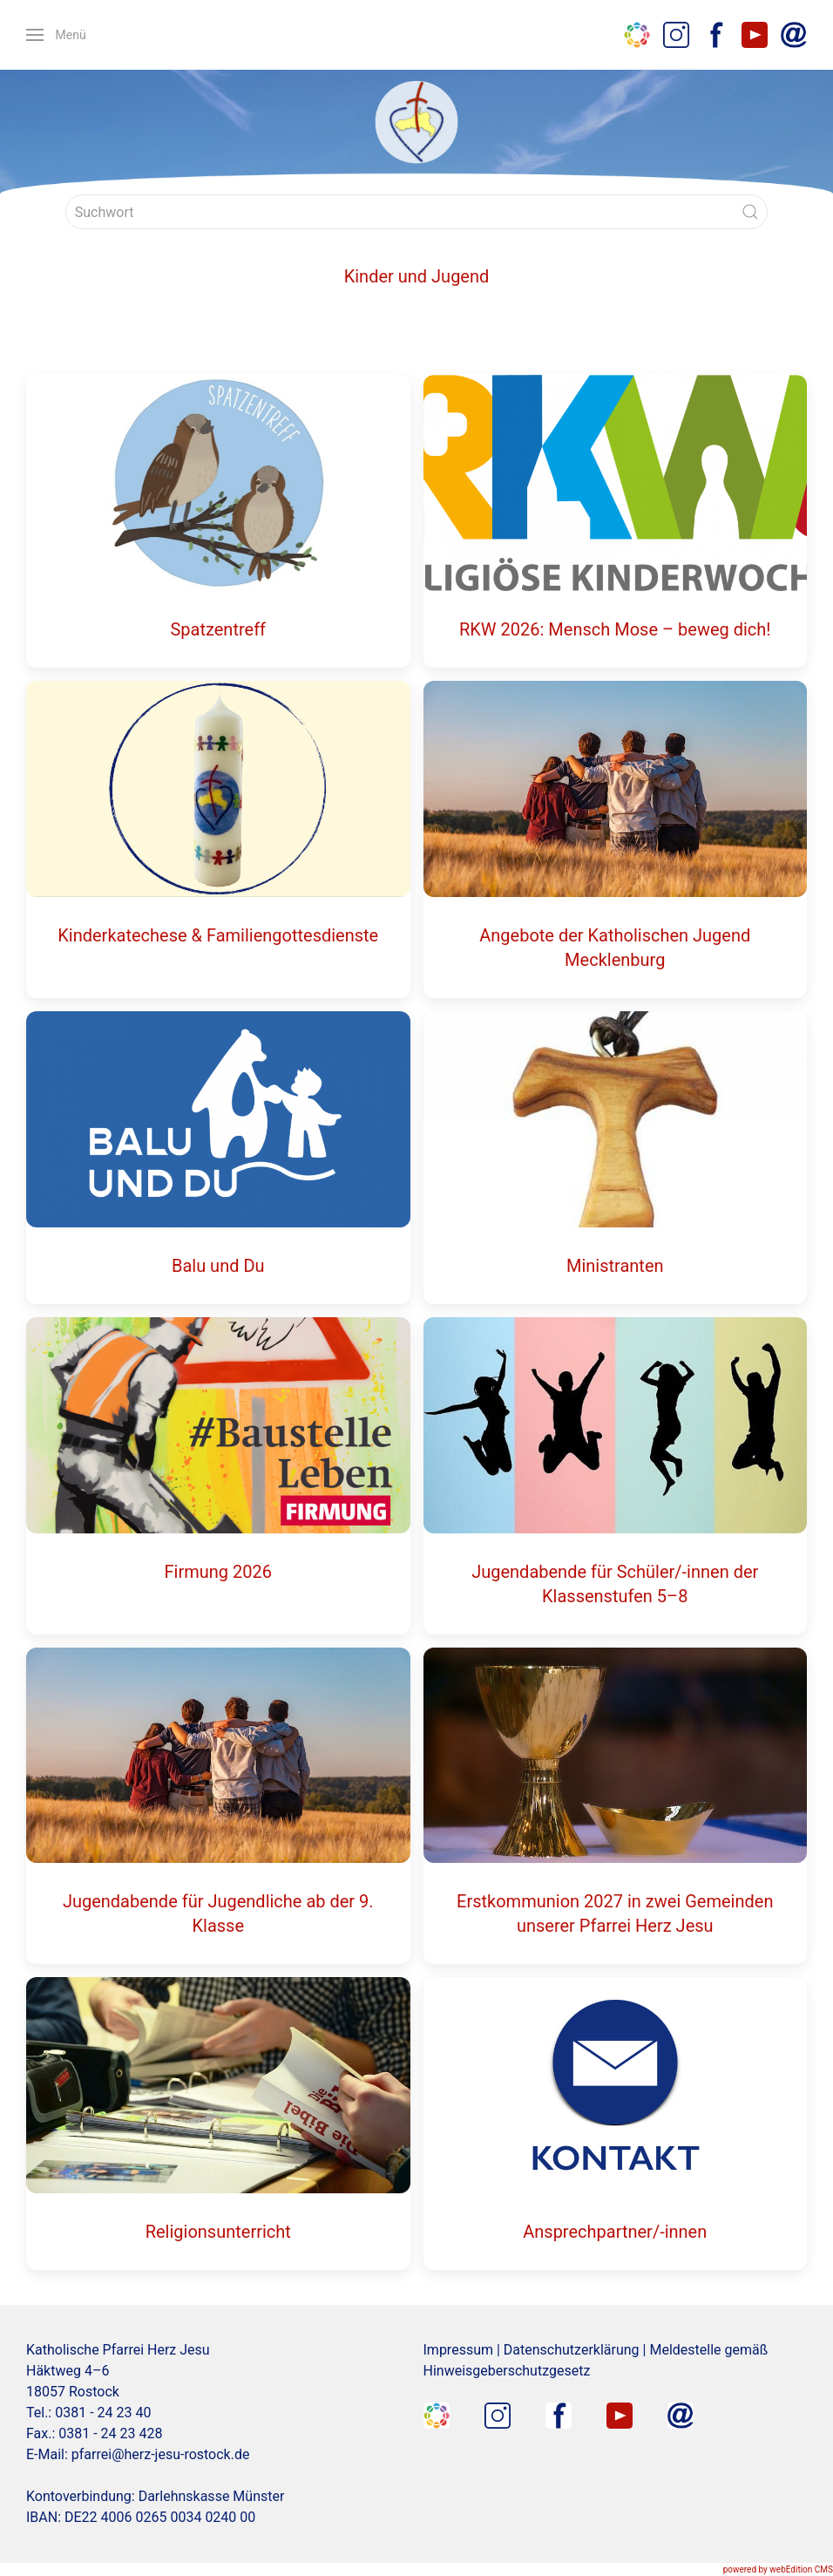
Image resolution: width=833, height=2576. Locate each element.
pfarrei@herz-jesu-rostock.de (160, 2454)
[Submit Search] (750, 211)
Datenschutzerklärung (572, 2350)
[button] (56, 35)
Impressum (458, 2350)
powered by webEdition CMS (778, 2569)
